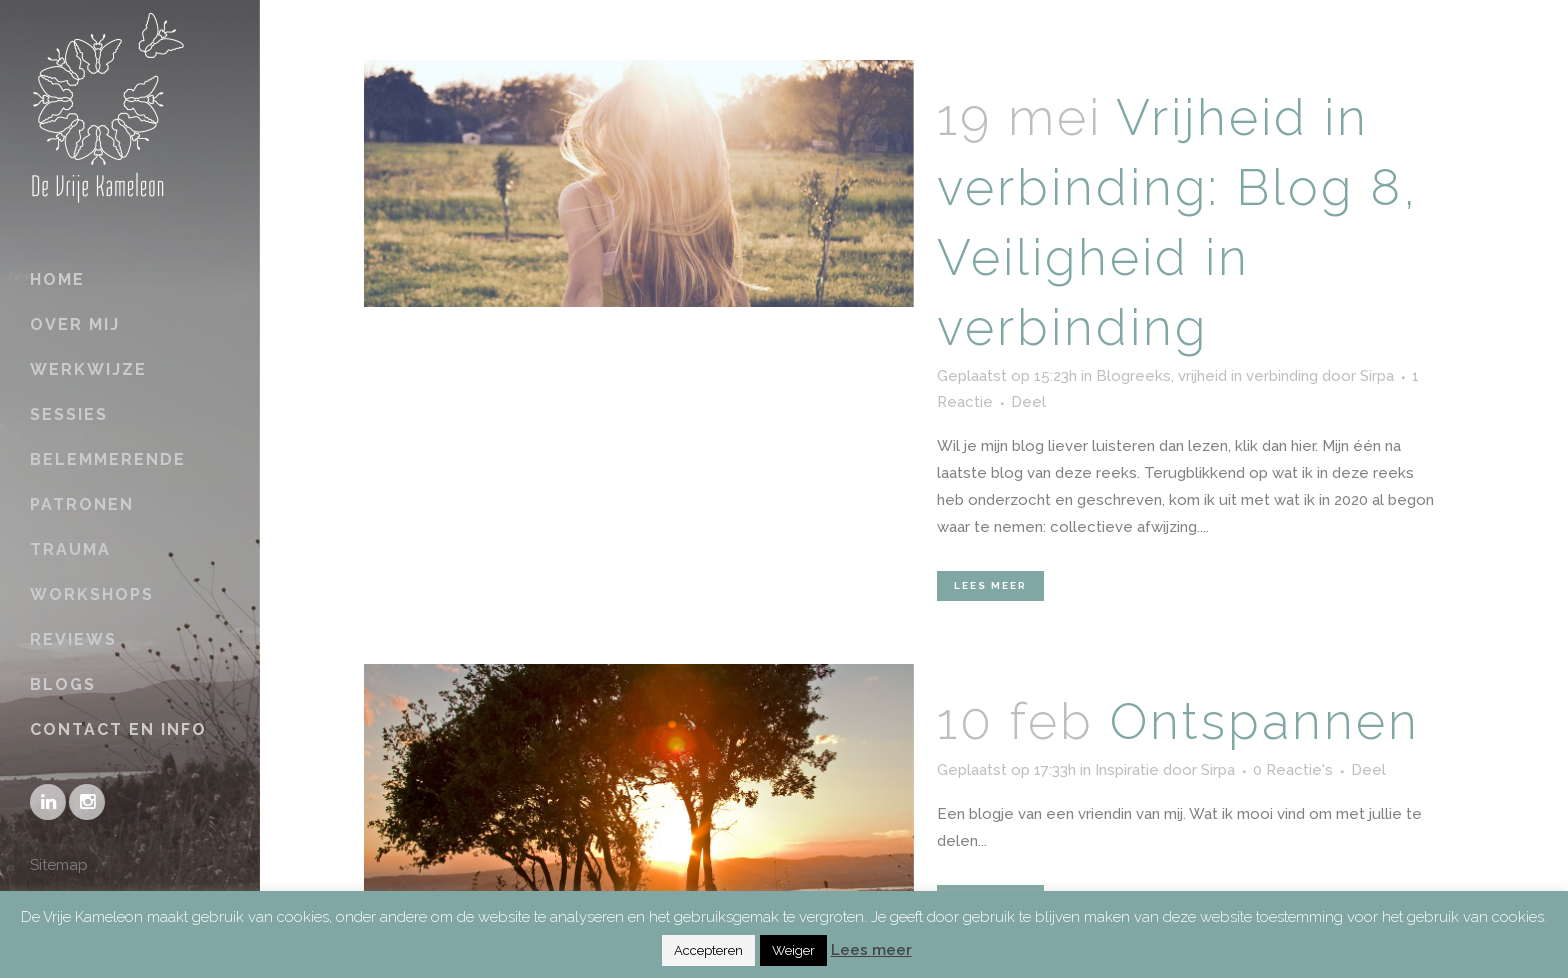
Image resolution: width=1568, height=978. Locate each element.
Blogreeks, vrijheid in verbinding (1207, 376)
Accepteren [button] (708, 950)
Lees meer (990, 585)
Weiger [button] (793, 950)
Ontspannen (1265, 721)
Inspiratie (1127, 770)
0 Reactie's (1293, 770)
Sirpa (1377, 376)
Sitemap (59, 865)
